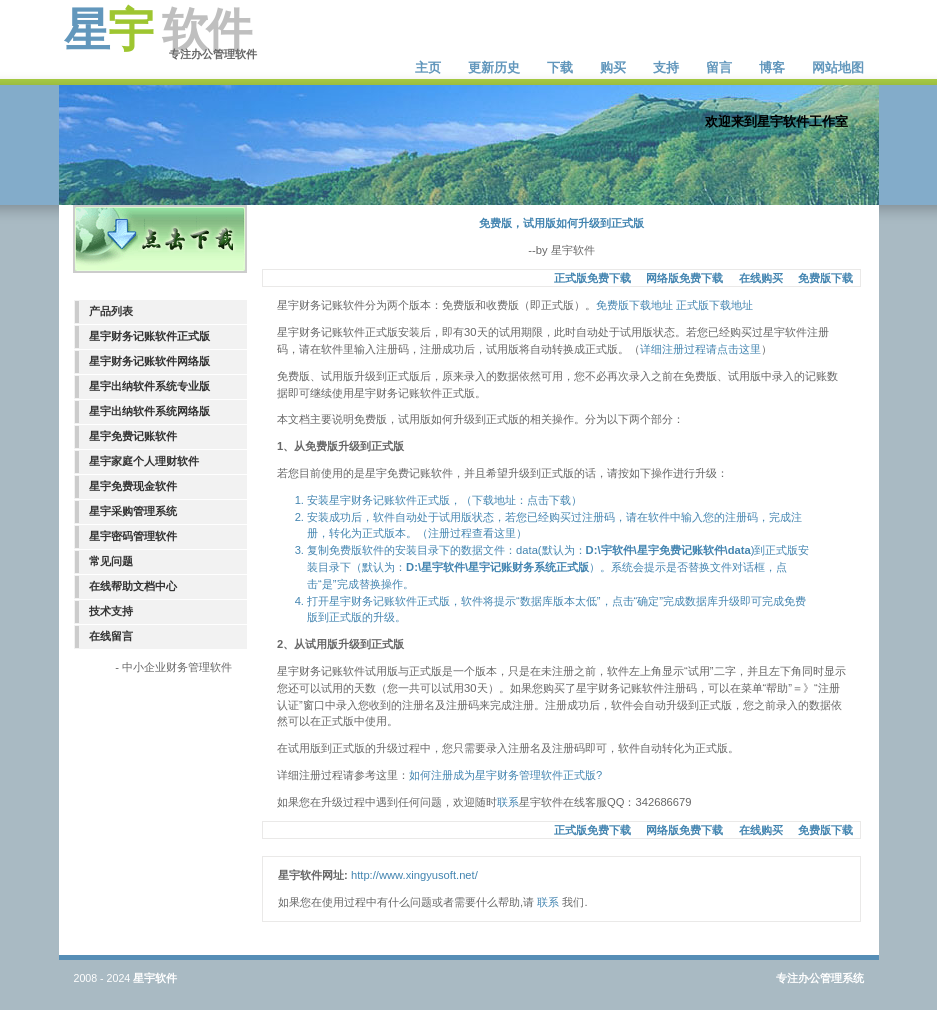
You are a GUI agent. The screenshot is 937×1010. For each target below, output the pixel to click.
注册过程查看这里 (472, 533)
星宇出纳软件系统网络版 (149, 411)
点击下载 (549, 500)
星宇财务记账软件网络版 (149, 361)
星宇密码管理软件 (133, 536)
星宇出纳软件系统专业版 (149, 386)
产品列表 (111, 311)
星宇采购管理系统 (133, 511)
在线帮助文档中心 (133, 586)
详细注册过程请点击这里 (700, 349)
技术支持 (111, 611)
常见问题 (111, 561)
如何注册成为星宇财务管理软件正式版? (505, 775)
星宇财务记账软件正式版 (149, 336)
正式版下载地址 (714, 305)
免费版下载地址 (634, 305)
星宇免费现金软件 (133, 486)
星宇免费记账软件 (133, 436)
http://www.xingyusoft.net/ (414, 875)
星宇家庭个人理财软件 (144, 461)
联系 (508, 802)
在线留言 (111, 636)
